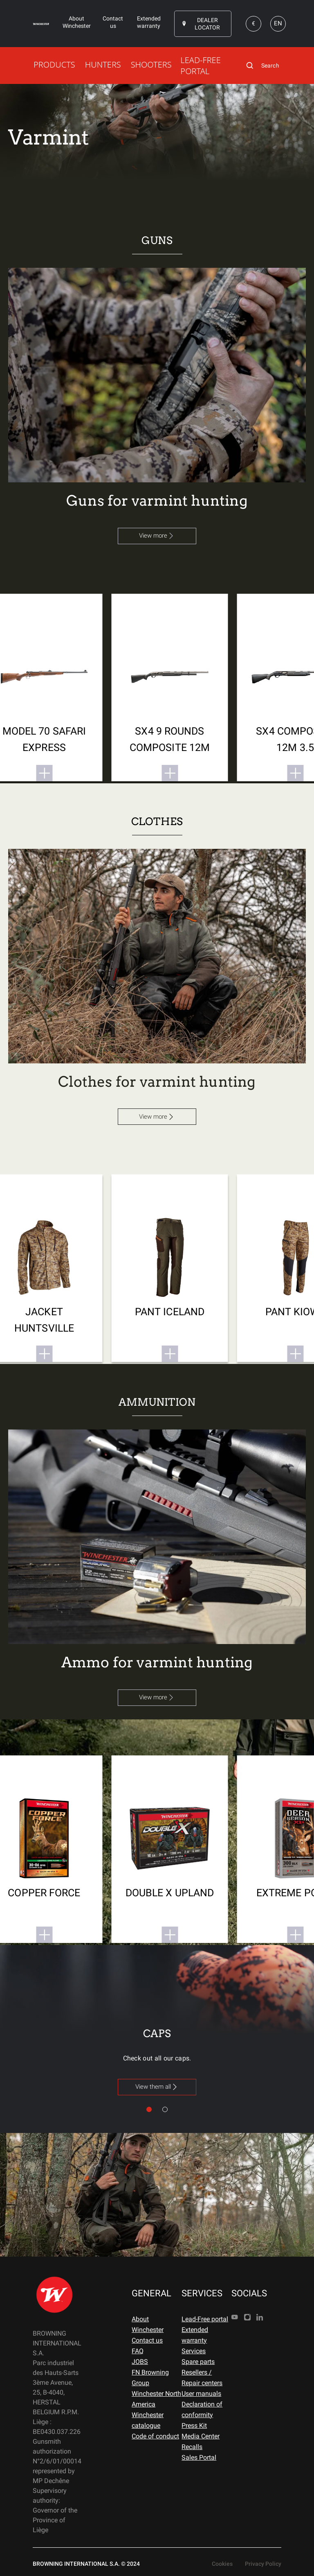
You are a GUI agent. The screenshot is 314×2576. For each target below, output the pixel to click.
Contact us (147, 2340)
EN (278, 23)
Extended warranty (195, 2335)
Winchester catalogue (148, 2420)
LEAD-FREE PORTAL (200, 65)
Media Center (201, 2436)
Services (194, 2351)
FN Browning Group (150, 2377)
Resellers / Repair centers (202, 2377)
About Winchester (148, 2324)
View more (157, 535)
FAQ (138, 2351)
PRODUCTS (54, 64)
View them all (157, 2086)
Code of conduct (155, 2436)
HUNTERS (103, 64)
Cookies (222, 2563)
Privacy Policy (263, 2563)
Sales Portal (199, 2457)
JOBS (140, 2362)
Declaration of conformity (202, 2409)
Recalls (192, 2447)
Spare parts (198, 2362)
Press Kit (194, 2425)
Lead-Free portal (205, 2319)
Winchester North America (156, 2399)
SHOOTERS (151, 64)
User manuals (201, 2393)
